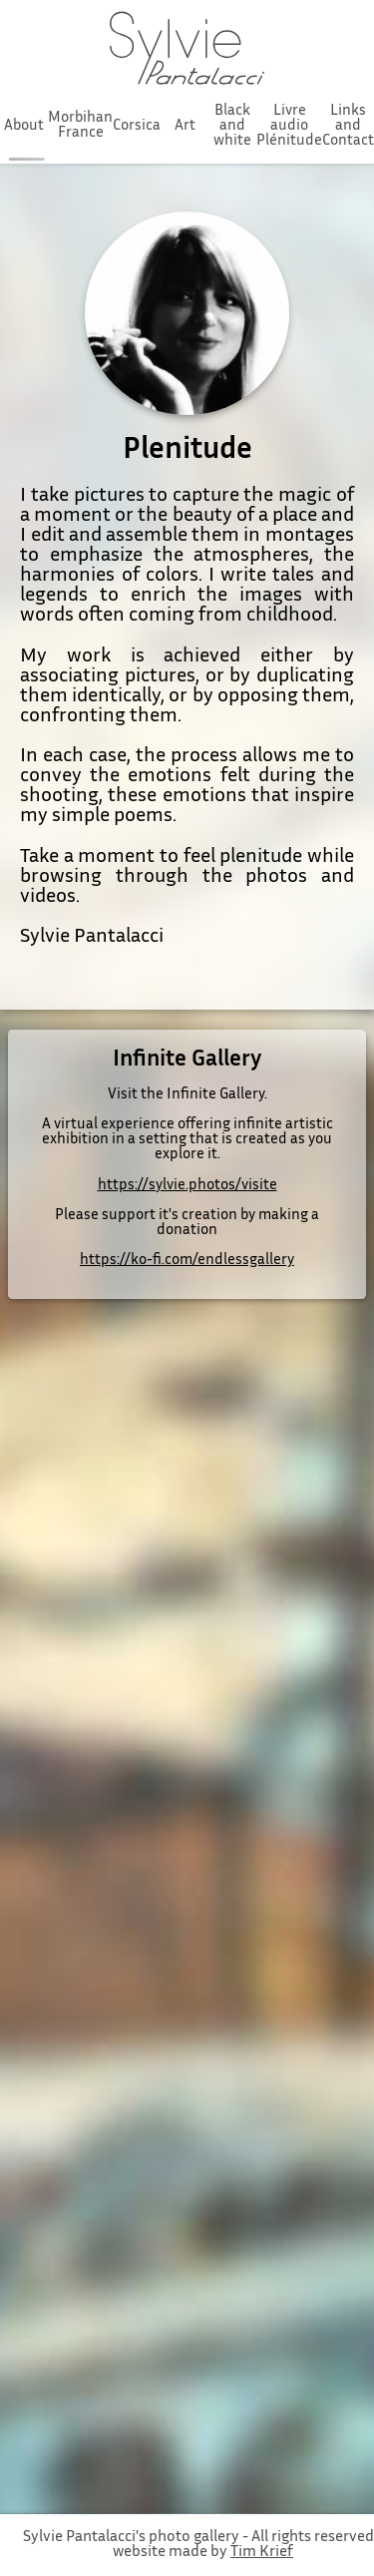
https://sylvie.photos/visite (187, 1185)
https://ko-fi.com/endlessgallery (187, 1260)
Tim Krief (261, 2552)
